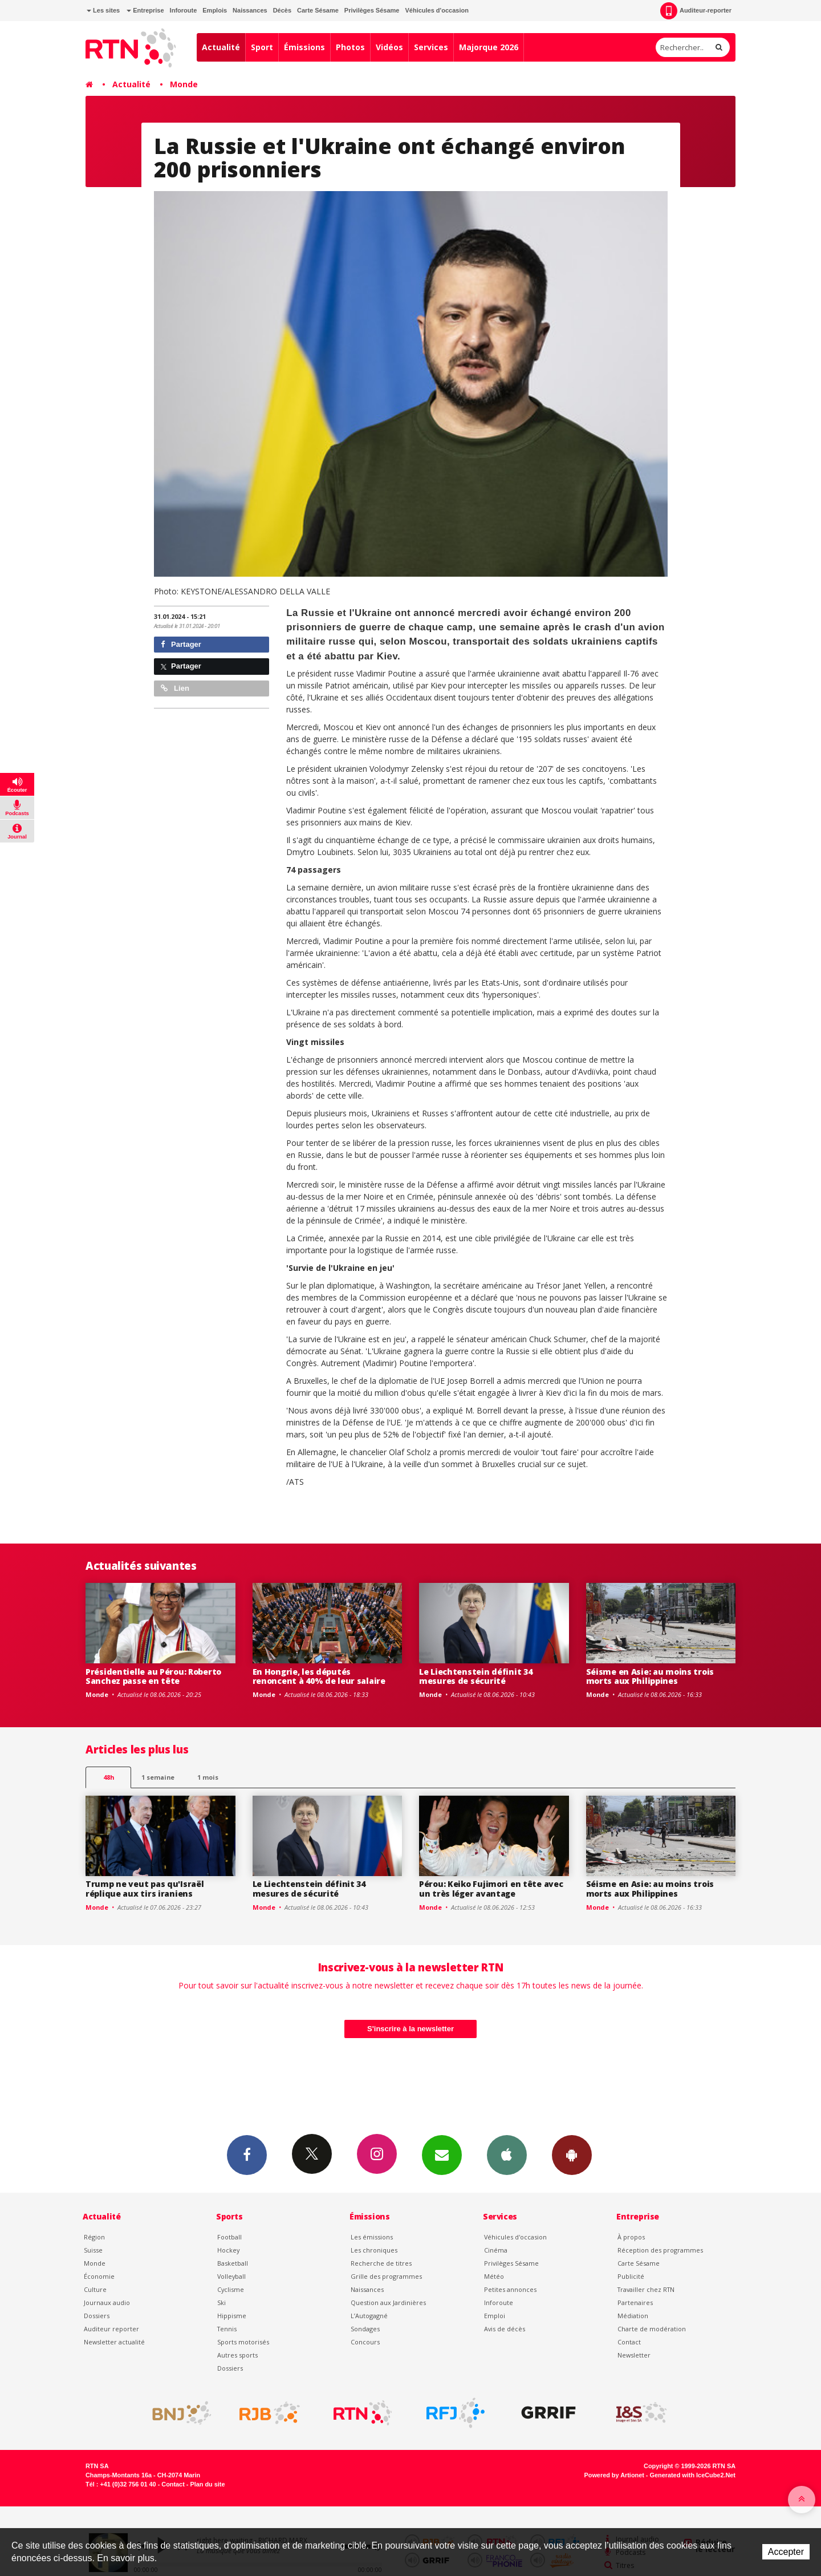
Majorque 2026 (488, 47)
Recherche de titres (381, 2263)
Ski (221, 2302)
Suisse (93, 2250)
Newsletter (634, 2355)
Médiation (632, 2315)
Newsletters (442, 2154)
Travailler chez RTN (645, 2289)
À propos (631, 2237)
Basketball (232, 2263)
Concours (365, 2342)
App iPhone (507, 2154)
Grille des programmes (386, 2276)
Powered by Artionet (614, 2475)
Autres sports (237, 2355)
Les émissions (372, 2237)
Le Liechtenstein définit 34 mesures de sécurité (475, 1676)
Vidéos (389, 47)
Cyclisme (230, 2289)
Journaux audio (107, 2302)
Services (431, 47)
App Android (572, 2154)
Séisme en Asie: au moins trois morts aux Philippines (650, 1676)
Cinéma (495, 2250)
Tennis (227, 2328)
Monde (184, 84)
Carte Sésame (318, 10)
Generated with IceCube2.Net (692, 2475)
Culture (95, 2289)
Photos (350, 47)
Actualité (221, 47)
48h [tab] (108, 1777)
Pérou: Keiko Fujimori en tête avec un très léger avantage (491, 1888)
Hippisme (231, 2315)
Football (229, 2237)
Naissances (250, 10)
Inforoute (183, 10)
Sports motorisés (243, 2342)
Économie (99, 2276)
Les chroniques (374, 2250)
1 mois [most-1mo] (207, 1777)
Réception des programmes (660, 2250)
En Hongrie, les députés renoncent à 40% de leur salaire (319, 1676)
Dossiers (96, 2315)
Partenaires (635, 2302)
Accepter (786, 2552)
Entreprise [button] (145, 10)
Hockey (228, 2250)
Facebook (247, 2154)
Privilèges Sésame (372, 10)
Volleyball (231, 2276)
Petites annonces (510, 2289)
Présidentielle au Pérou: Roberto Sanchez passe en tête (153, 1676)
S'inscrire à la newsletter (410, 2028)
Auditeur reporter (111, 2328)
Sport (262, 47)
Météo (494, 2276)
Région (94, 2237)
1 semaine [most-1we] (157, 1777)
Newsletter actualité (114, 2342)
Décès (282, 10)
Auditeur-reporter (695, 10)
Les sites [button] (103, 10)
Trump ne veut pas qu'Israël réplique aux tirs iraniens (145, 1888)
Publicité (630, 2276)
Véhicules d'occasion (436, 10)
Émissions (304, 47)
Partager (181, 644)
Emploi (494, 2315)
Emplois (214, 10)
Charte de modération (651, 2328)
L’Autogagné (369, 2315)
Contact (629, 2342)
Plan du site (207, 2484)
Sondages (365, 2328)
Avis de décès (504, 2328)
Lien (175, 688)
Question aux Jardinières (388, 2302)
